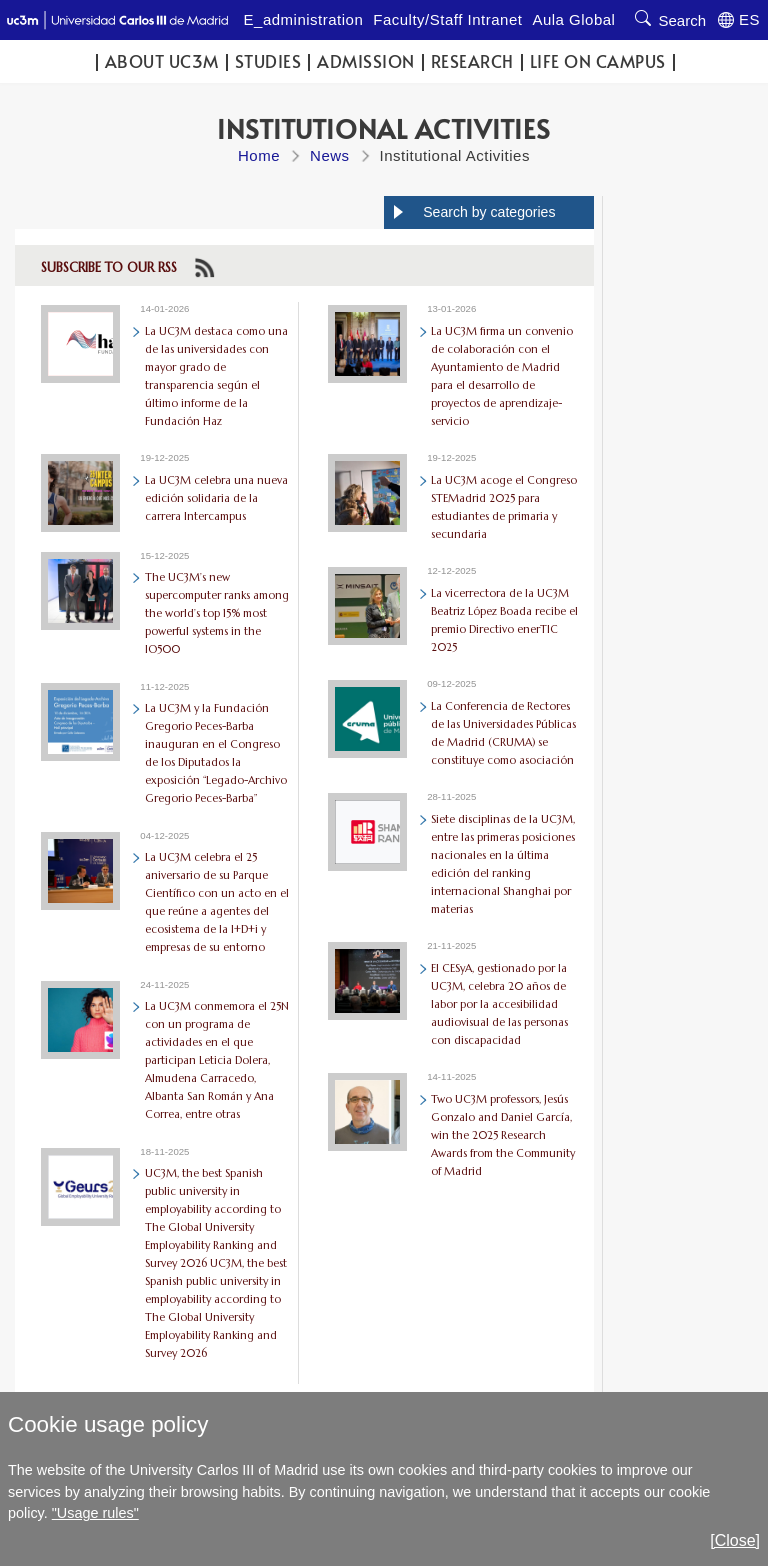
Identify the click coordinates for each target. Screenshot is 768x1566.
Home (259, 155)
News (330, 155)
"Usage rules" (95, 1513)
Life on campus (598, 61)
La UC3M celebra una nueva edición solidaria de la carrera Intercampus (216, 498)
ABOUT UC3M (162, 61)
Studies (268, 61)
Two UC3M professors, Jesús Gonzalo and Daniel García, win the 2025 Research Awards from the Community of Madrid (503, 1135)
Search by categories (489, 212)
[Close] (735, 1540)
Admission (366, 61)
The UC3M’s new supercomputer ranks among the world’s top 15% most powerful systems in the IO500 (217, 613)
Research (472, 61)
